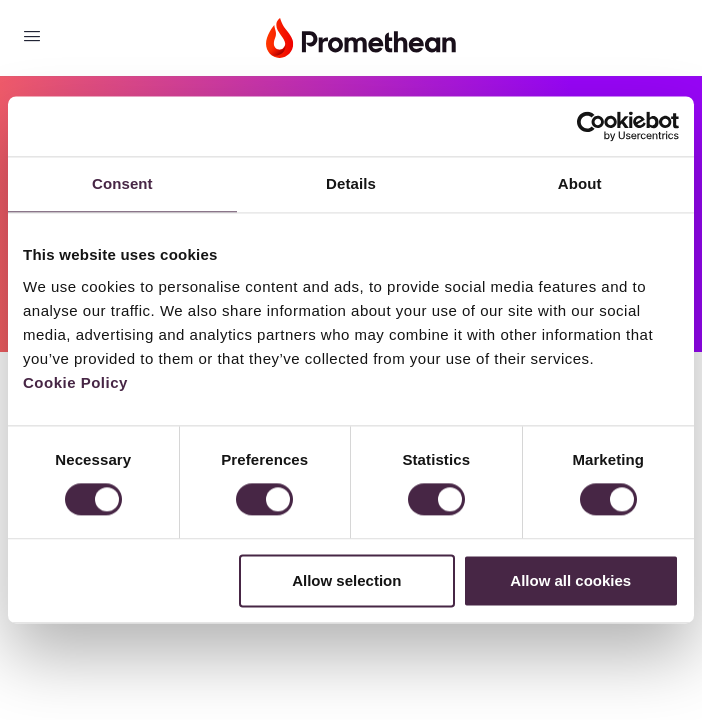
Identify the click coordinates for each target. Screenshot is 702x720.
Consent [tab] (122, 183)
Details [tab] (351, 183)
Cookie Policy (75, 382)
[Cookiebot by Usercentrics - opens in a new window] (591, 126)
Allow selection (346, 580)
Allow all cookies (570, 580)
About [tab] (580, 183)
